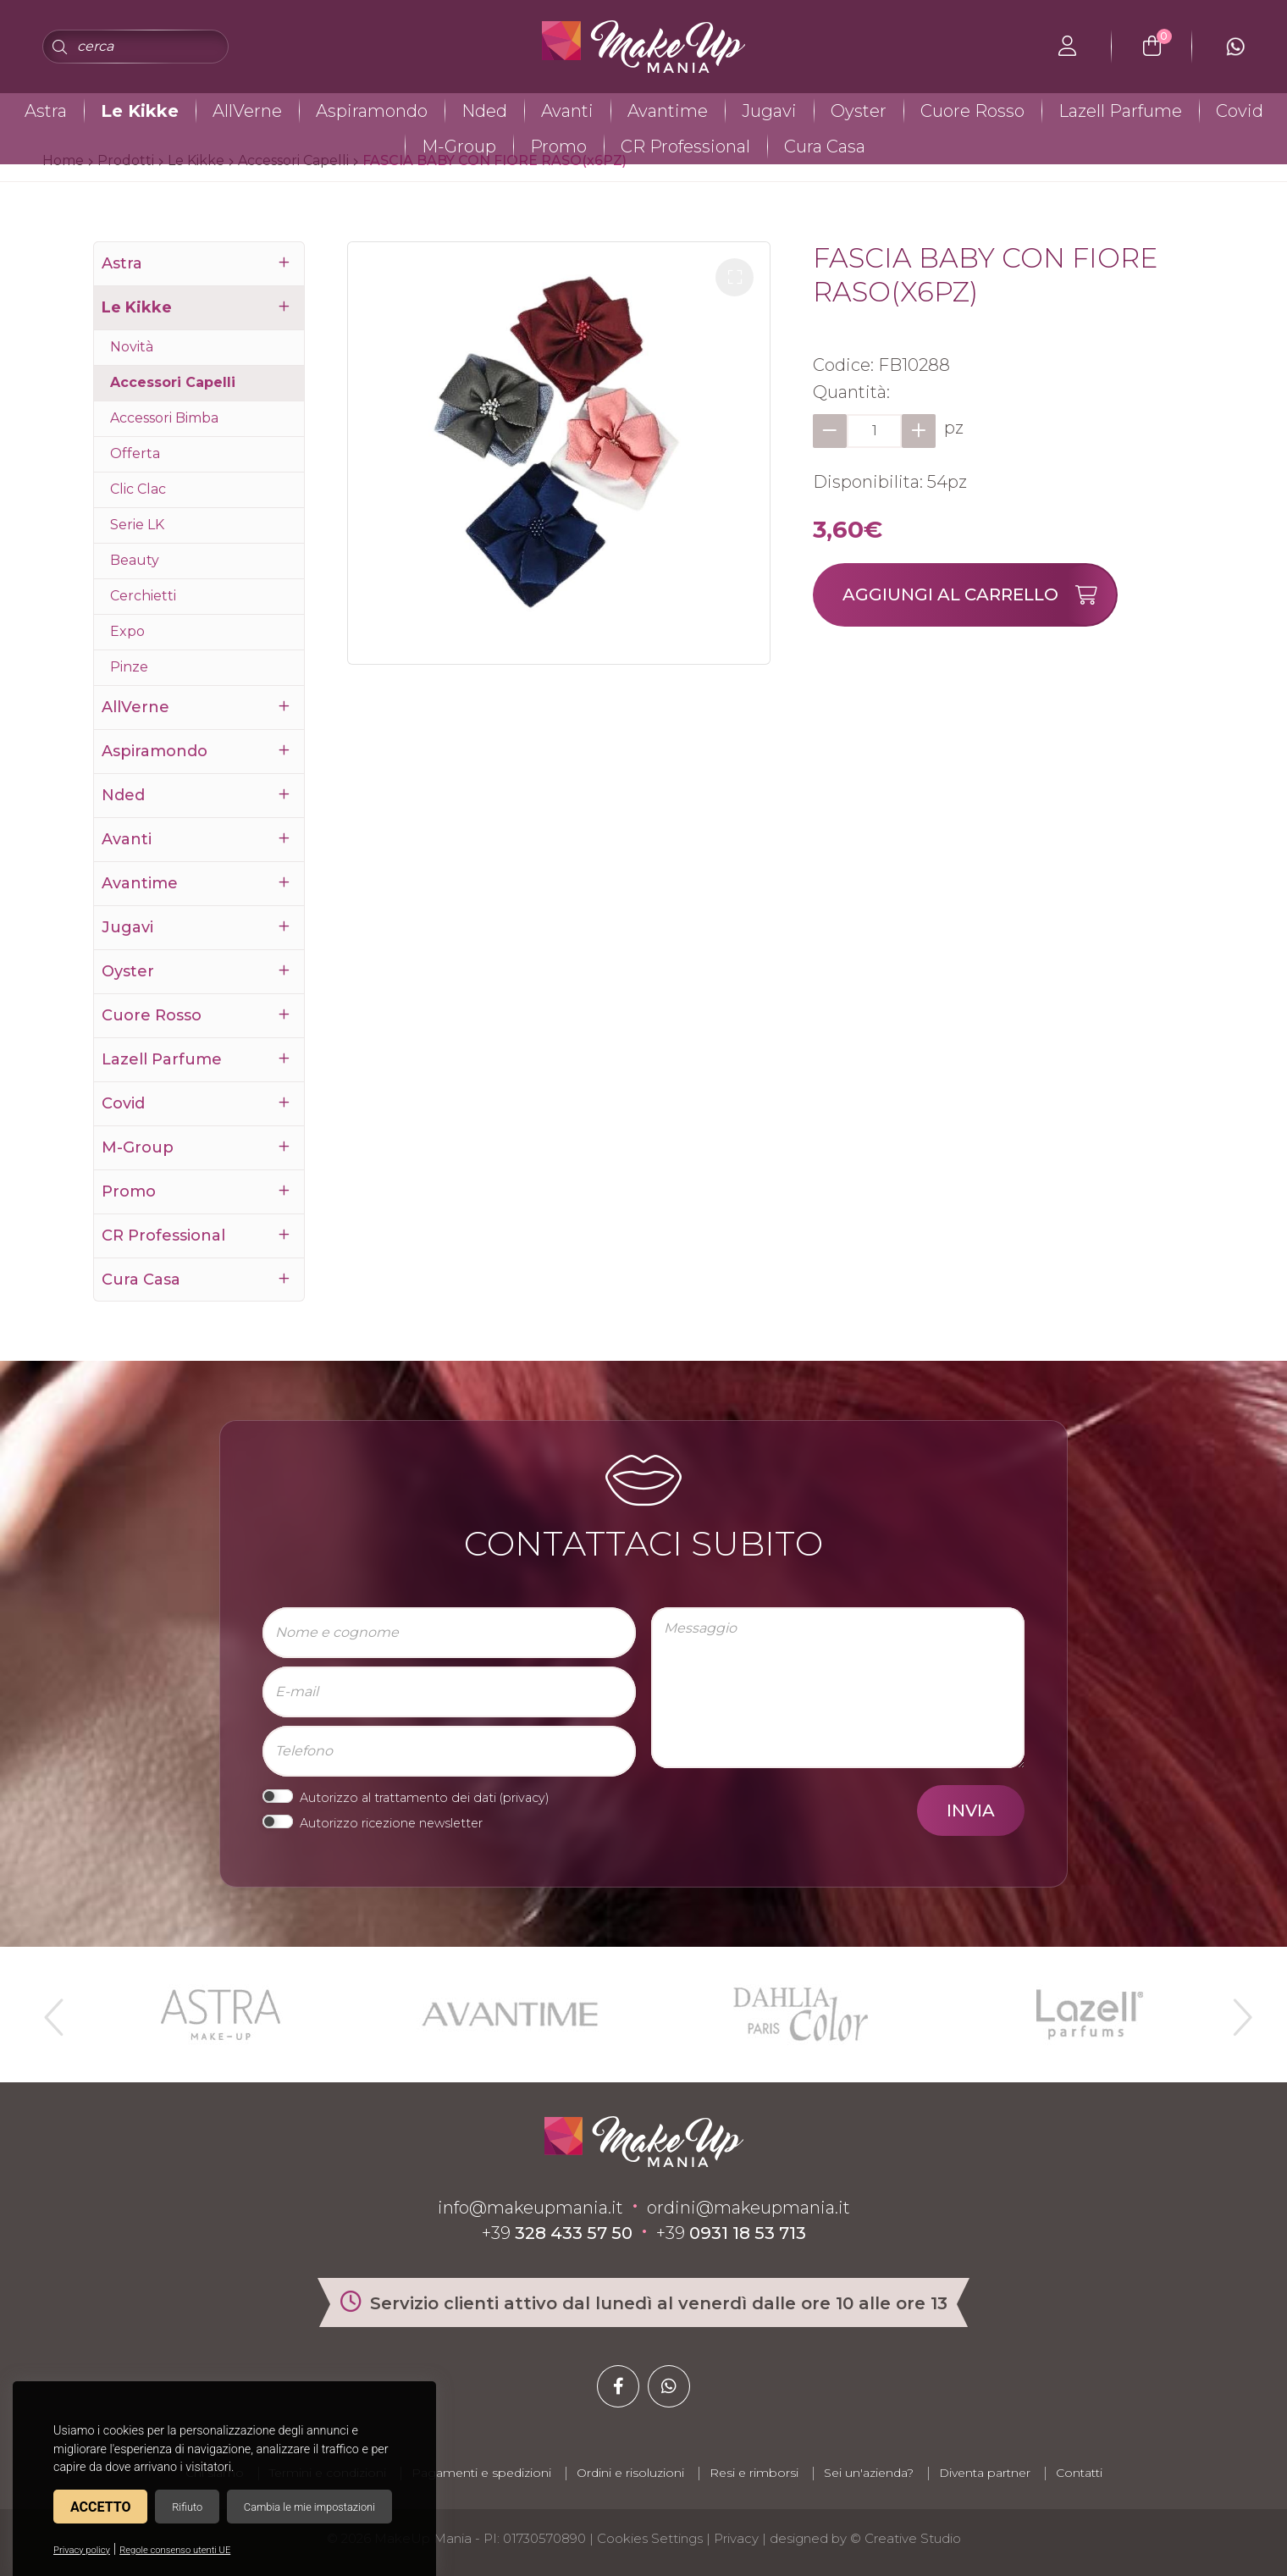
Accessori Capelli (172, 382)
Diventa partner (984, 2472)
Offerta (135, 453)
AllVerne (247, 111)
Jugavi (769, 111)
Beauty (134, 560)
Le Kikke (140, 111)
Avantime (667, 111)
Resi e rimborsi (754, 2472)
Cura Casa (824, 146)
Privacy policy (81, 2550)
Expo (127, 631)
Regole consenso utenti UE (174, 2550)
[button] (734, 277)
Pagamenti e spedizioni (481, 2472)
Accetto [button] (100, 2507)
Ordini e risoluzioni (630, 2472)
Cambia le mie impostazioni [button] (309, 2507)
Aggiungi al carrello (979, 595)
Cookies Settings (650, 2538)
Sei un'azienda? (869, 2472)
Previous (51, 2010)
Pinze (129, 667)
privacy (524, 1797)
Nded (484, 111)
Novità (131, 347)
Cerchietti (143, 596)
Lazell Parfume (1120, 111)
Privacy (736, 2538)
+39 (557, 2233)
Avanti (567, 111)
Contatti (1079, 2472)
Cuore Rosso (972, 111)
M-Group (459, 146)
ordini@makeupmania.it (748, 2207)
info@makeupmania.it (530, 2207)
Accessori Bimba (164, 418)
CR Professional (685, 146)
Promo (558, 146)
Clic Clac (138, 489)
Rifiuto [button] (187, 2507)
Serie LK (137, 525)
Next (1235, 2010)
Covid (1239, 111)
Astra (46, 111)
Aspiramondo (372, 111)
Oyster (859, 111)
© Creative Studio (905, 2538)
